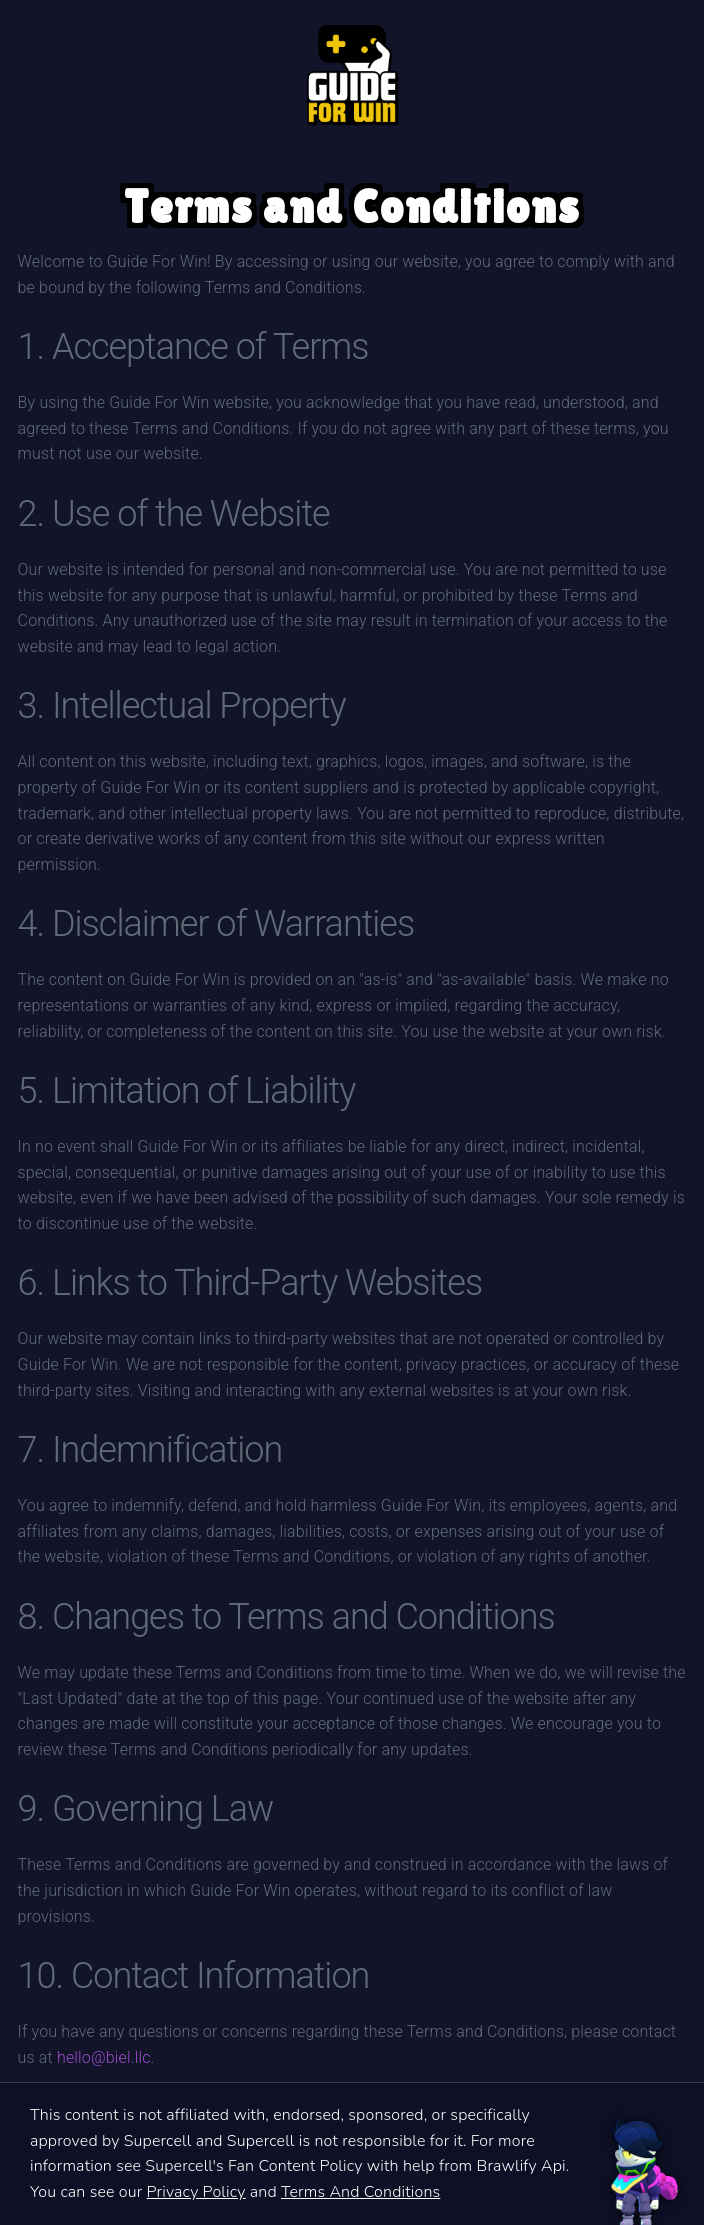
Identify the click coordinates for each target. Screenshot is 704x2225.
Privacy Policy (196, 2192)
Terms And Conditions (360, 2192)
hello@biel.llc (104, 2057)
